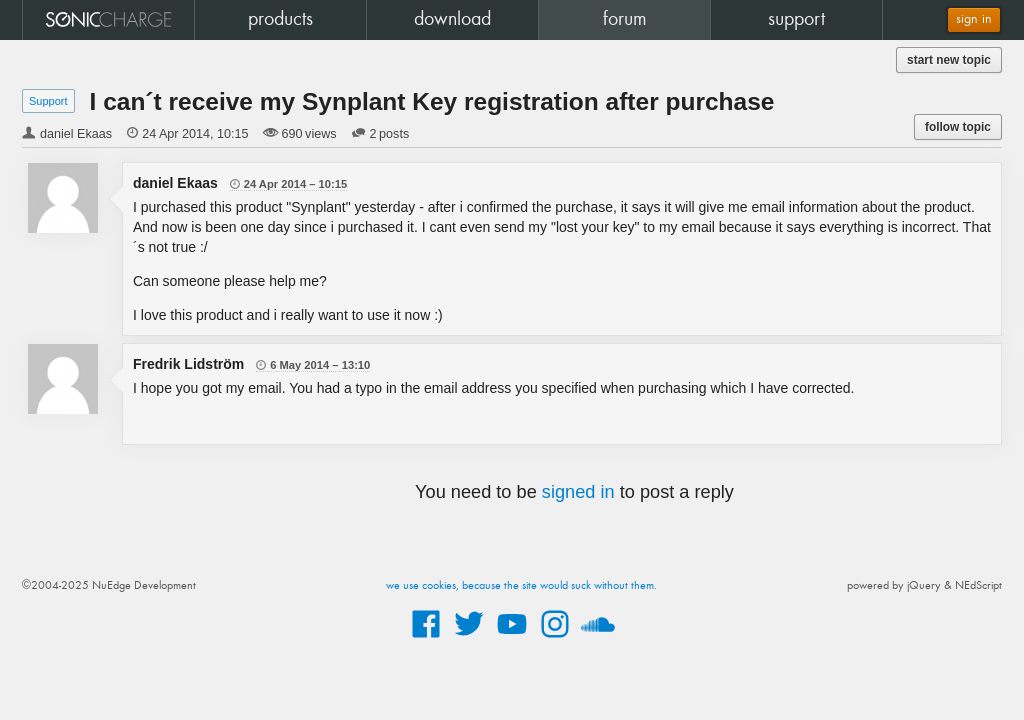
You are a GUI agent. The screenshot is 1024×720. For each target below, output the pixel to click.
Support (48, 101)
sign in (974, 19)
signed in (578, 492)
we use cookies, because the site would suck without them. (521, 586)
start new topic (949, 60)
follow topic (958, 127)
